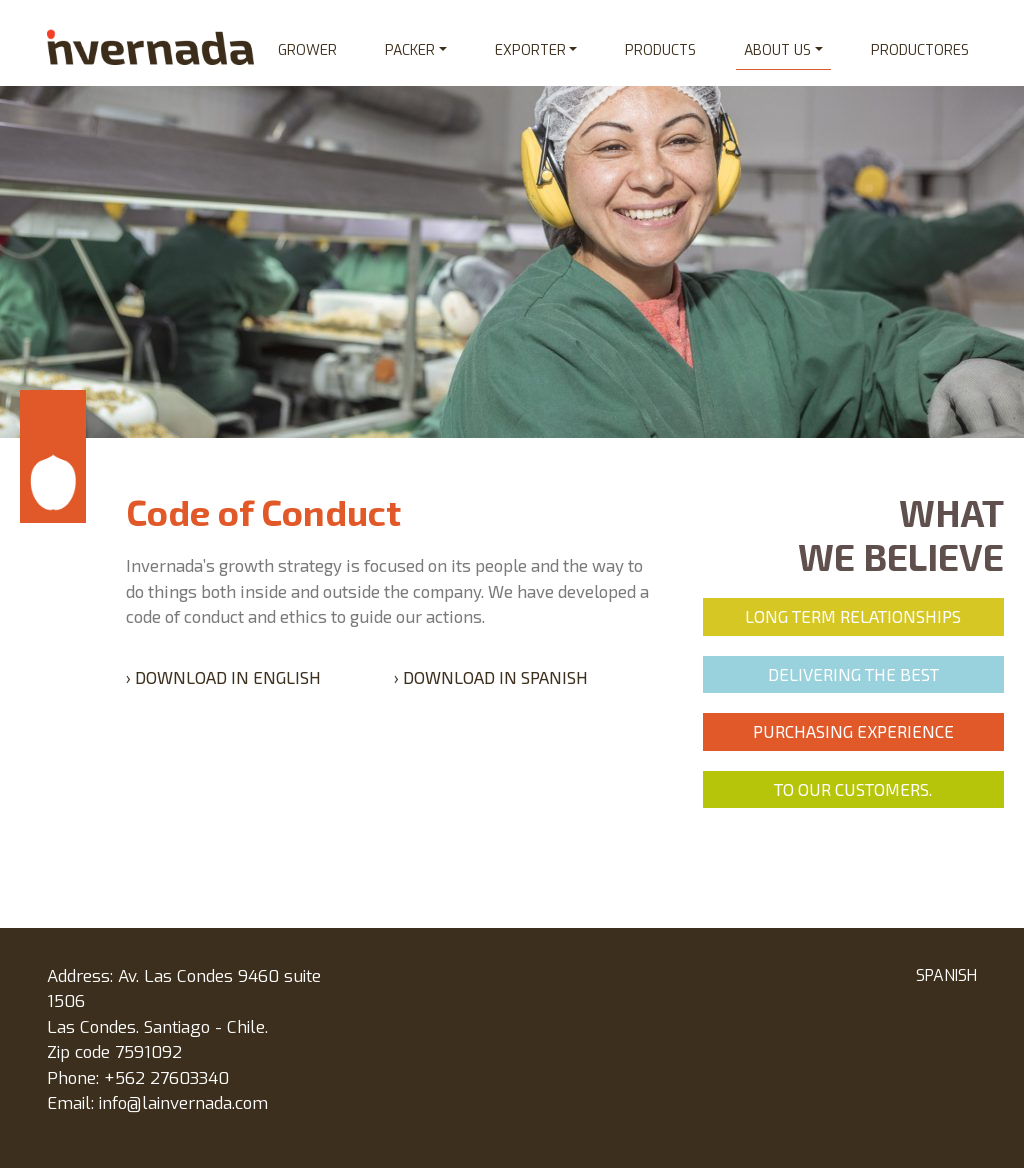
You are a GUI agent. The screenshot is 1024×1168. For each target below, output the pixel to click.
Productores (920, 50)
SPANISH (946, 975)
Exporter (530, 50)
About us (777, 50)
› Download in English (223, 677)
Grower (307, 50)
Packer (410, 50)
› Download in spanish (491, 677)
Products (660, 50)
